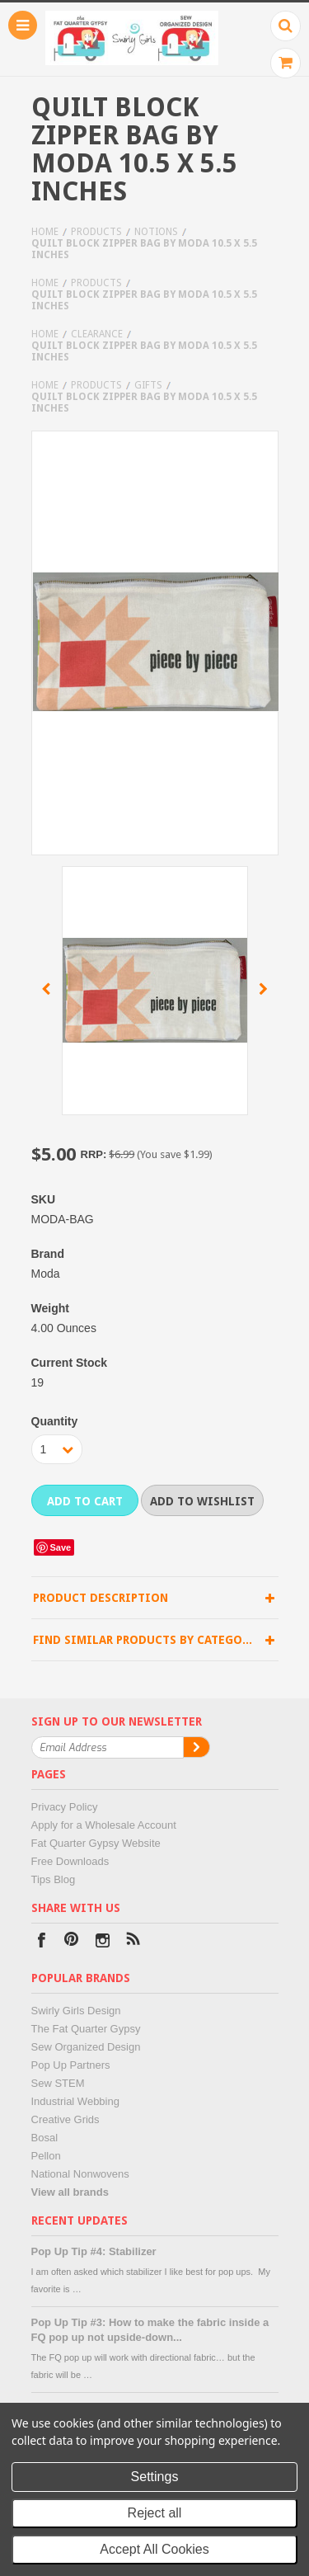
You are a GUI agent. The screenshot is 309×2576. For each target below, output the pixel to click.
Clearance (97, 334)
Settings (155, 2477)
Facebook (41, 1942)
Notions (156, 232)
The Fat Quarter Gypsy (86, 2029)
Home (45, 232)
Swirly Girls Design (76, 2010)
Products (96, 232)
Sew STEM (58, 2083)
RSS (133, 1942)
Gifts (148, 385)
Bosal (45, 2137)
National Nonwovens (80, 2174)
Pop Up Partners (70, 2065)
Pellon (46, 2156)
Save (61, 1547)
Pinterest (72, 1942)
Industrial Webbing (75, 2101)
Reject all (155, 2513)
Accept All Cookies (154, 2549)
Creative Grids (65, 2119)
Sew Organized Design (86, 2047)
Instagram (102, 1942)
